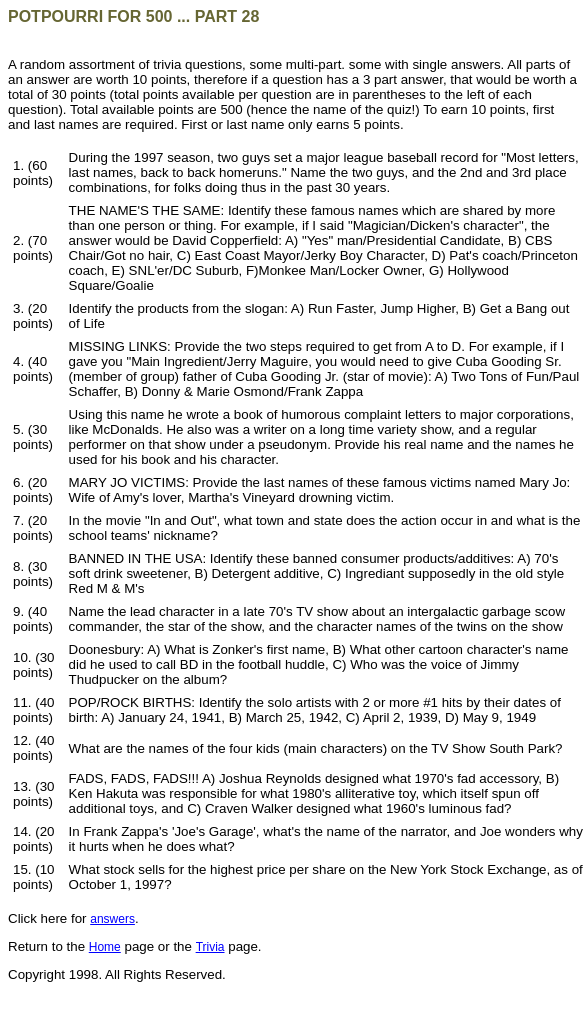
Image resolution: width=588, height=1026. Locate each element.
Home (105, 947)
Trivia (210, 947)
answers (112, 919)
